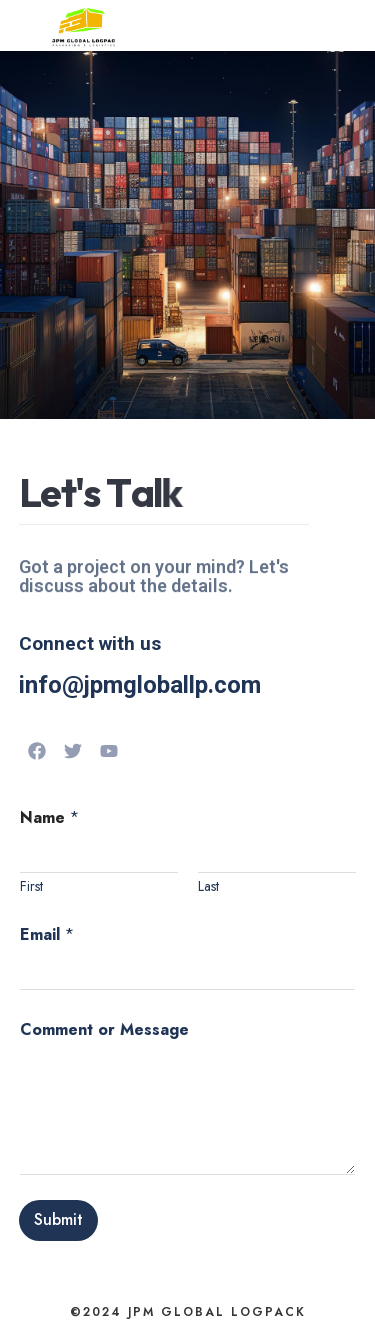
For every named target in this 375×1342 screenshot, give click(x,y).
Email (47, 934)
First (31, 886)
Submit (58, 1219)
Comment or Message (104, 1029)
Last (208, 886)
